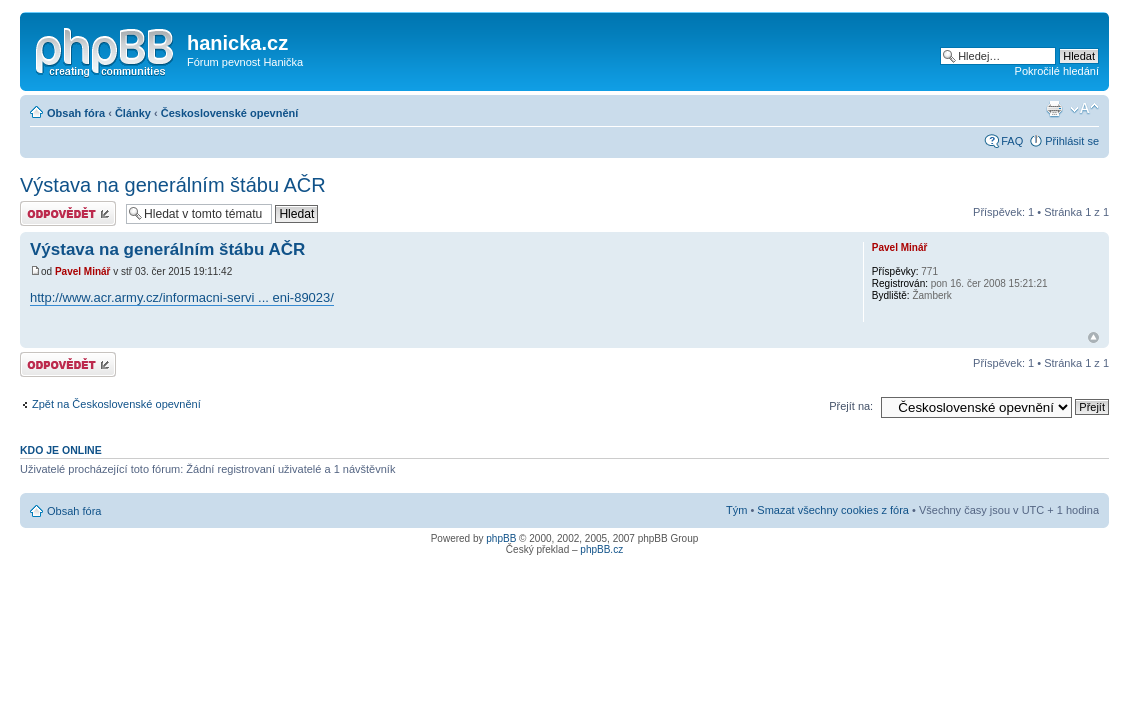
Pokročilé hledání (1057, 71)
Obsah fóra (76, 113)
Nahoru (1093, 337)
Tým (736, 510)
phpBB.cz (601, 549)
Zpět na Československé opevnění (116, 404)
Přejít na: (851, 406)
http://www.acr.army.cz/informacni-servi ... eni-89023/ (182, 297)
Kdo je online (61, 450)
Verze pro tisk (1054, 109)
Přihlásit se (1072, 141)
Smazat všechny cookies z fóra (833, 510)
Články (133, 113)
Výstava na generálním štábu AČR (173, 185)
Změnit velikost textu (1084, 109)
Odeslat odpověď (68, 213)
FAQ (1012, 141)
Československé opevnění (230, 113)
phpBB (501, 538)
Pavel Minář (83, 271)
